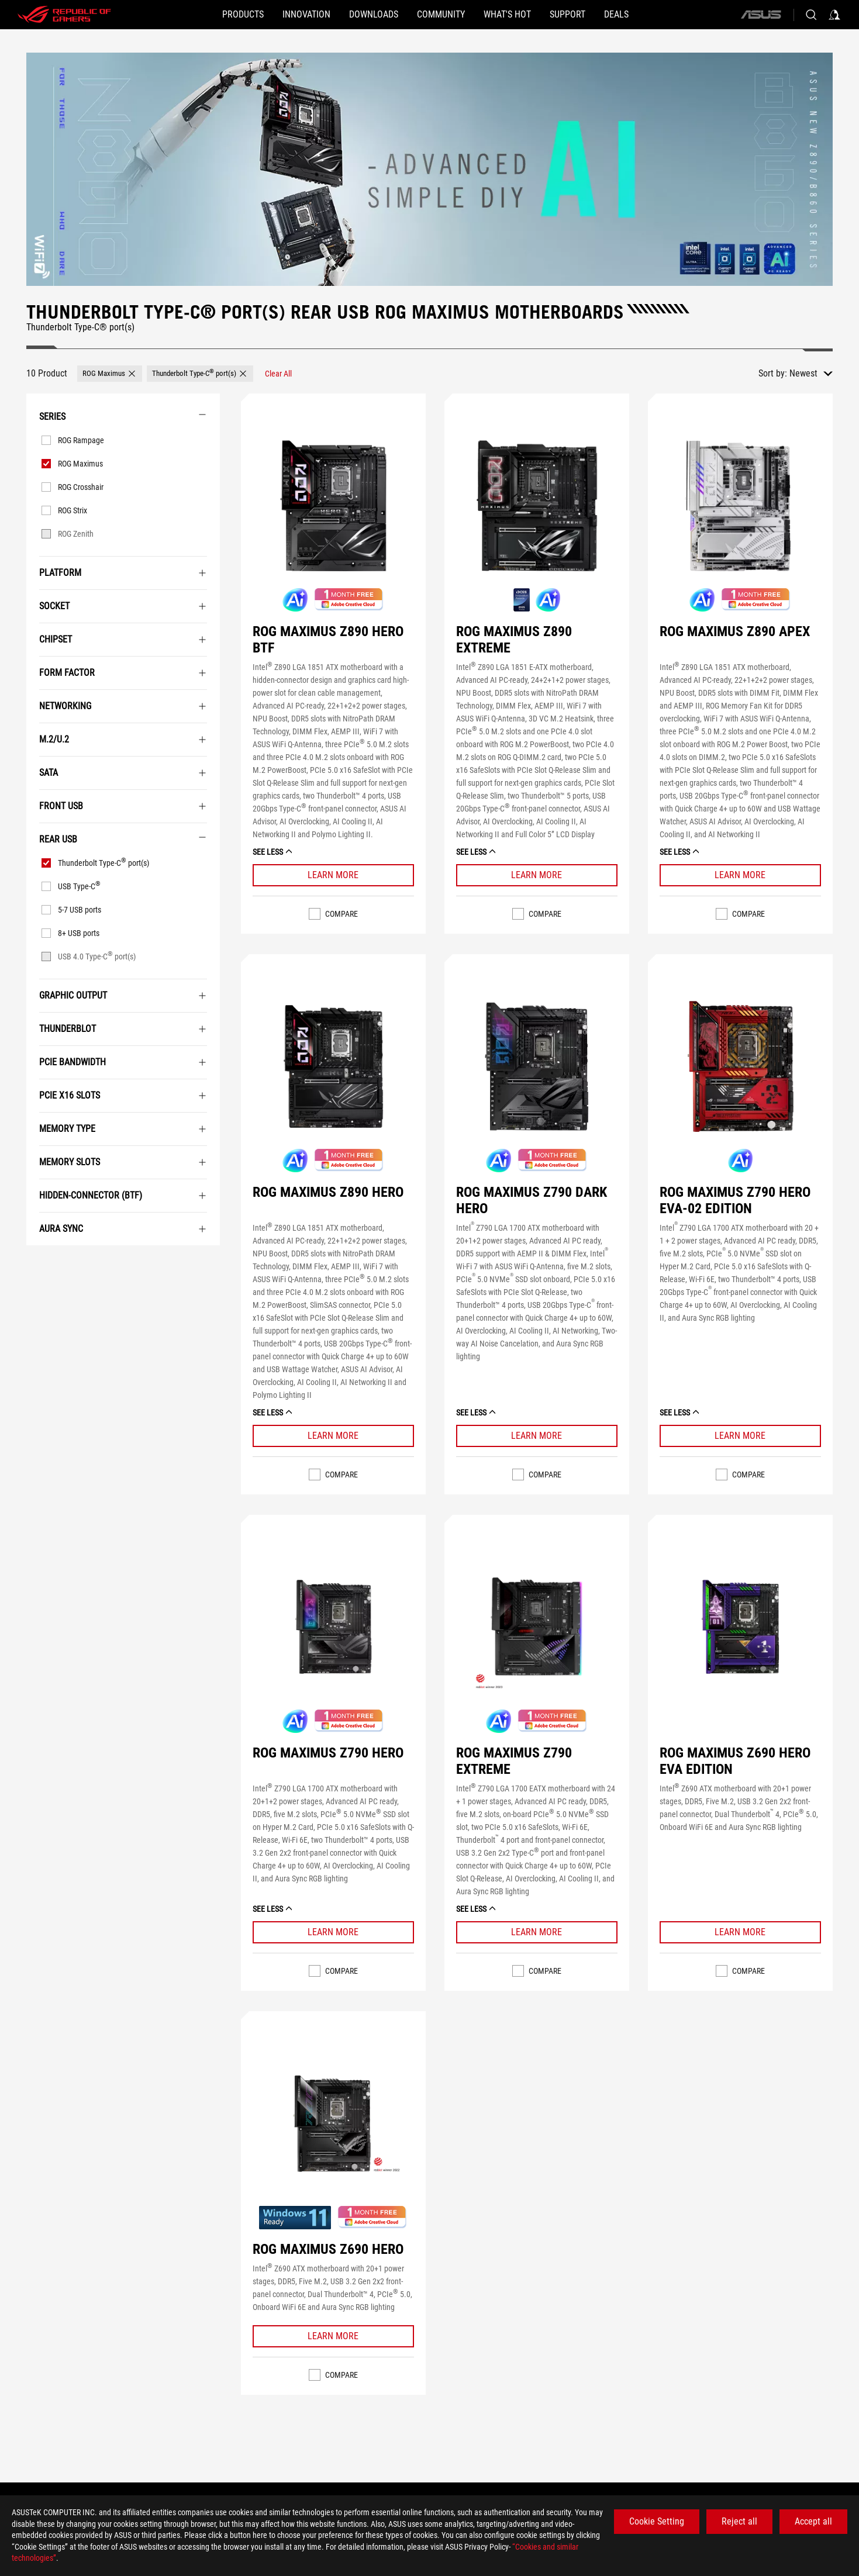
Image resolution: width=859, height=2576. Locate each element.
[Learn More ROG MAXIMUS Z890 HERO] (333, 1436)
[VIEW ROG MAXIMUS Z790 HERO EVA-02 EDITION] (740, 1066)
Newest (803, 373)
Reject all (739, 2521)
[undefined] (429, 169)
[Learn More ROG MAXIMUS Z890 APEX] (740, 875)
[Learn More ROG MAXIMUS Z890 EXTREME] (536, 875)
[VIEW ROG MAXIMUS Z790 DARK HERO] (537, 1066)
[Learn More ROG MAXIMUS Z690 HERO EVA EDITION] (740, 1932)
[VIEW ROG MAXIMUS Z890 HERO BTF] (333, 506)
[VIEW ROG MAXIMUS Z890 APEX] (740, 506)
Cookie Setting (656, 2521)
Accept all (813, 2521)
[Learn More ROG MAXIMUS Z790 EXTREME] (536, 1932)
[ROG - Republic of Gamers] (64, 14)
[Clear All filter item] (278, 373)
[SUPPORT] (605, 14)
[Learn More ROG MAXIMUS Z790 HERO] (333, 1932)
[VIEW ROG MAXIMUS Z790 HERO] (333, 1627)
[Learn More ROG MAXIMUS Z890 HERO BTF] (333, 875)
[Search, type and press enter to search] (811, 14)
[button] (187, 14)
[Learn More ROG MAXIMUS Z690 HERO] (333, 2336)
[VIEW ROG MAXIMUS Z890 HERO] (333, 1066)
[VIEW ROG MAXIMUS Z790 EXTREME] (537, 1627)
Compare (341, 913)
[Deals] (672, 14)
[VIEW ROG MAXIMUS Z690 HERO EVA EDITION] (740, 1627)
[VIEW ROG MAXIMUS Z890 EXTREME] (537, 506)
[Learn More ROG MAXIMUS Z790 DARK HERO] (536, 1436)
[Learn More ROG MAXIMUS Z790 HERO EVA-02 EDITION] (740, 1436)
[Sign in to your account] (834, 14)
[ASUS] (760, 14)
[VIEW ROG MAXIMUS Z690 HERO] (333, 2123)
